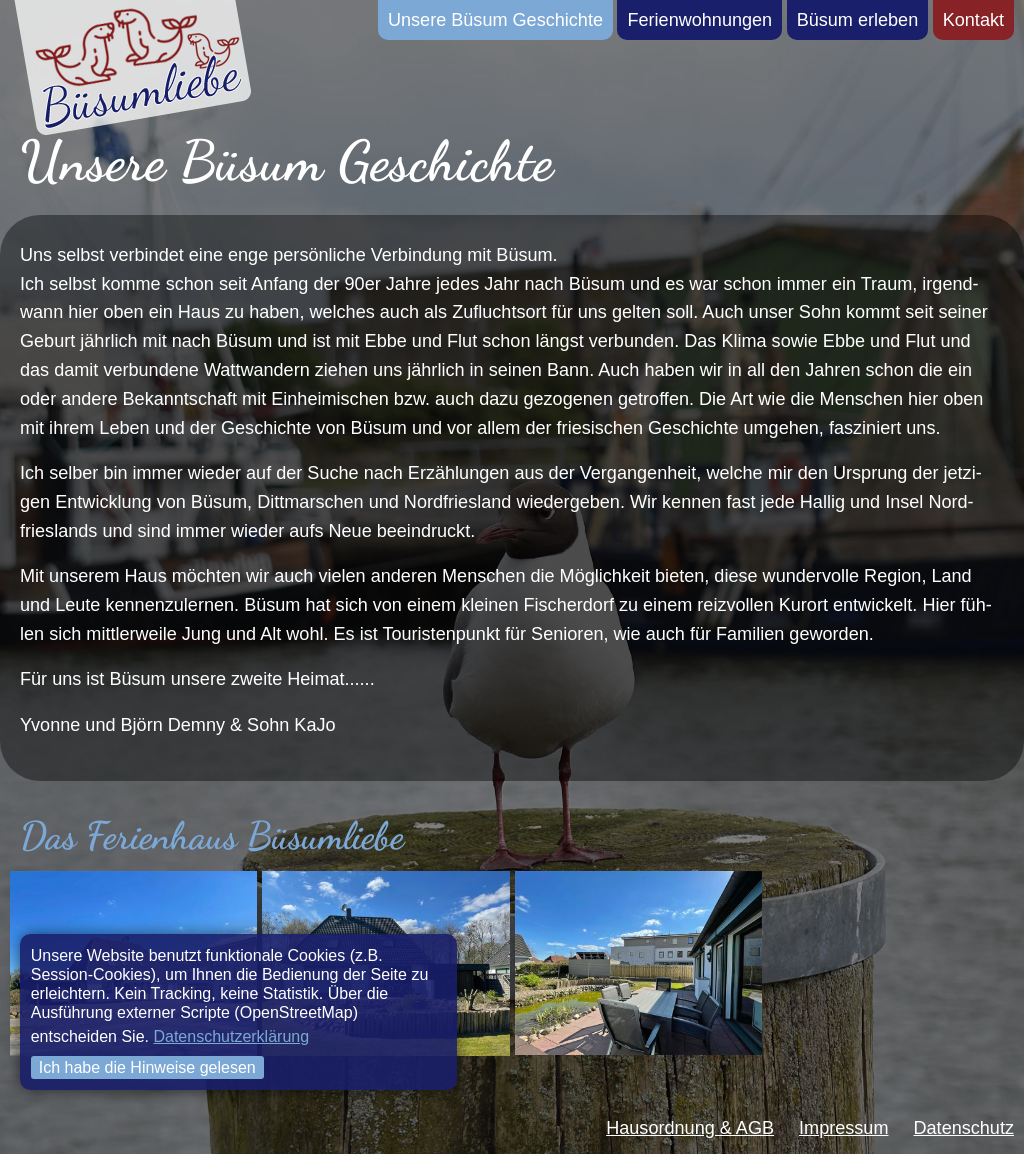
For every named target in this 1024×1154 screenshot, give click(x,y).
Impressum (843, 1128)
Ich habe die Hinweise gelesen (147, 1067)
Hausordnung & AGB (690, 1128)
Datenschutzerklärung (231, 1036)
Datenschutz (964, 1128)
